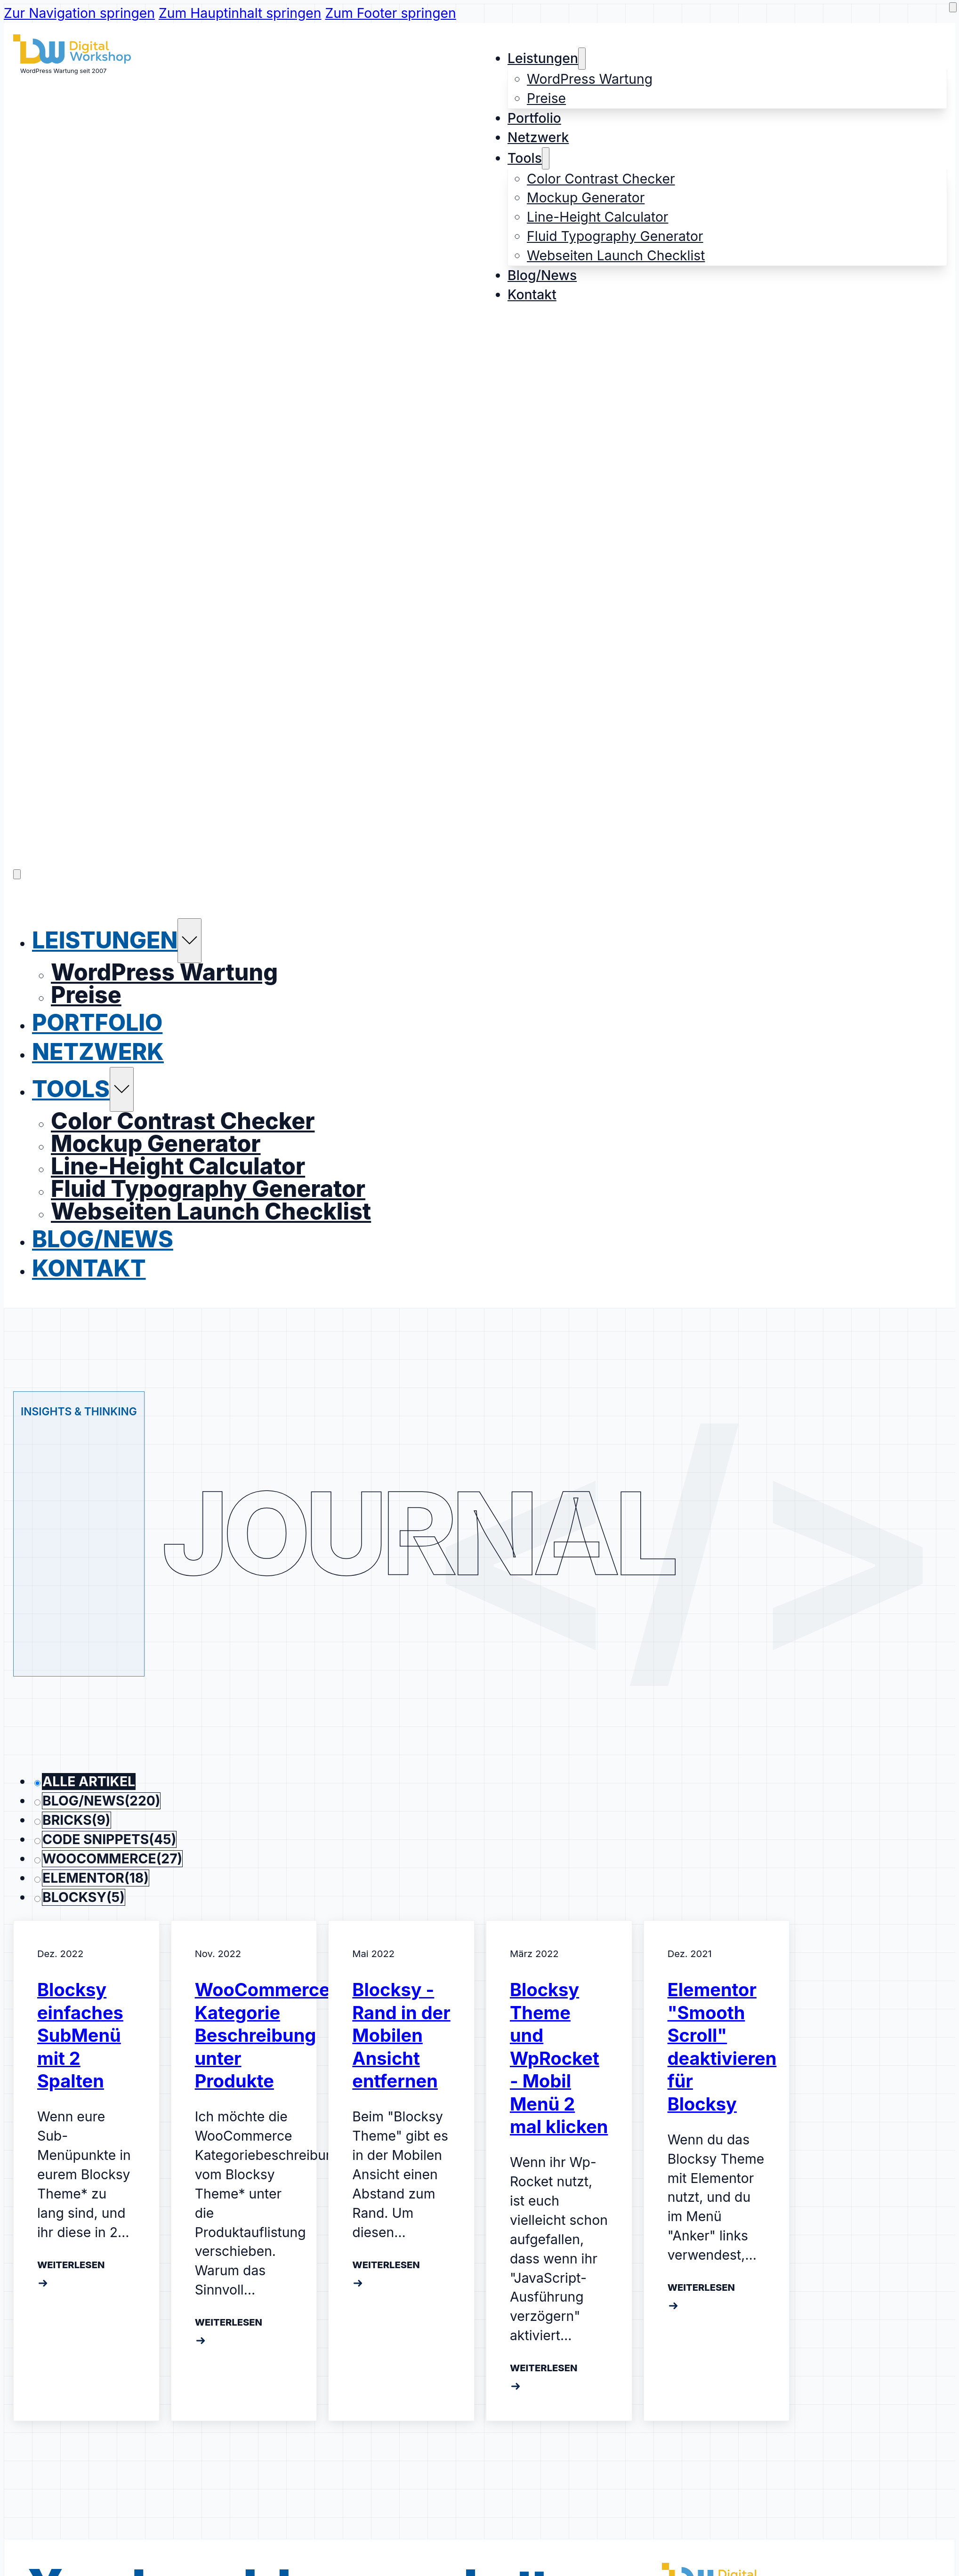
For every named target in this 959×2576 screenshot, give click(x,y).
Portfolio (534, 118)
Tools (525, 158)
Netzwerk (538, 137)
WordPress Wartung (590, 79)
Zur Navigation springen (79, 13)
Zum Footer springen (390, 13)
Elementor (95, 1877)
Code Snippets (109, 1838)
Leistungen (543, 58)
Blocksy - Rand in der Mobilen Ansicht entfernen (401, 2033)
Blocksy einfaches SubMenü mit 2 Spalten (80, 2033)
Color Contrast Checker (601, 179)
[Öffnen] (17, 873)
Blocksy (83, 1895)
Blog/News (542, 275)
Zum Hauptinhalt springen (240, 13)
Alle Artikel (88, 1780)
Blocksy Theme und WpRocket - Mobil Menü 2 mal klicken (559, 2056)
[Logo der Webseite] (72, 59)
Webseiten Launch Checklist (616, 256)
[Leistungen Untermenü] (582, 59)
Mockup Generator (586, 198)
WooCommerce (112, 1857)
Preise (546, 98)
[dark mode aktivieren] (953, 7)
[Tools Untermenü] (545, 158)
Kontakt (532, 295)
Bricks (76, 1819)
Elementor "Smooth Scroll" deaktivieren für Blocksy (722, 2045)
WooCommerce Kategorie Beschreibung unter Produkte (262, 2033)
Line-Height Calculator (597, 217)
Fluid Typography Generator (615, 236)
